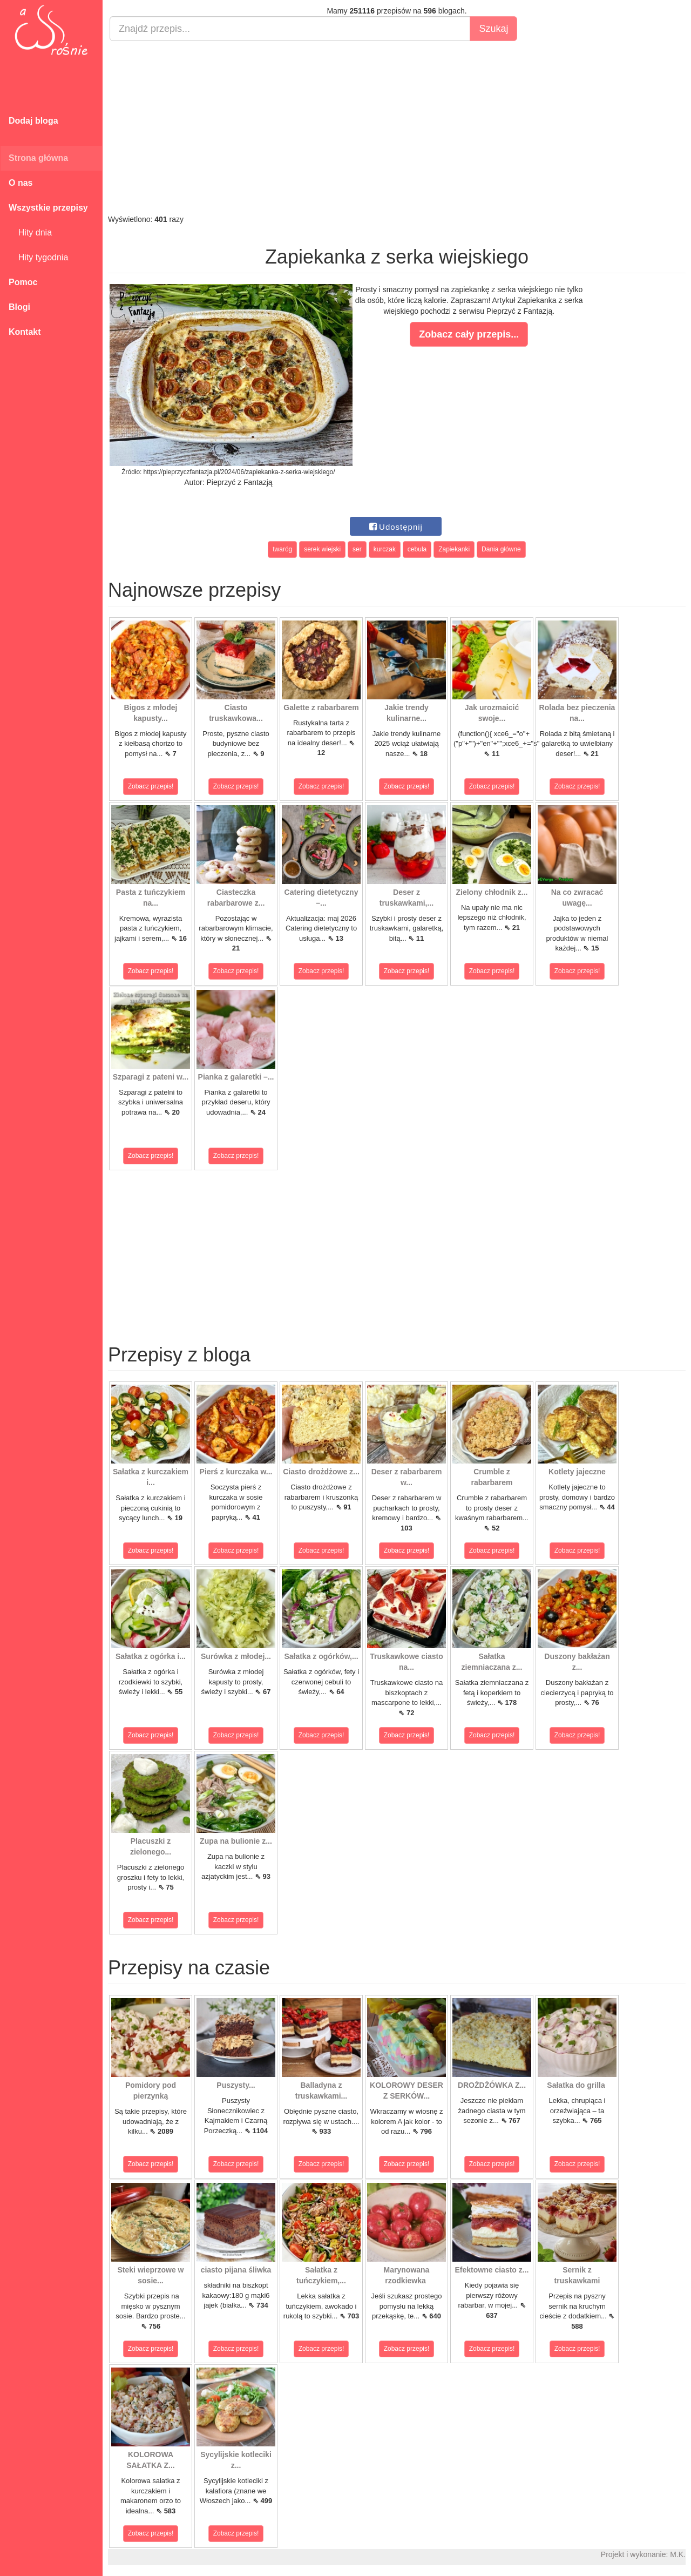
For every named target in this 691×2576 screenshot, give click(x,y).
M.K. (678, 2554)
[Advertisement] (397, 127)
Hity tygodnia (38, 257)
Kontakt (25, 331)
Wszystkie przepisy (48, 207)
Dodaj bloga (33, 120)
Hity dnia (30, 232)
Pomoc (23, 282)
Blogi (19, 307)
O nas (20, 182)
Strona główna (38, 158)
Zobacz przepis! (151, 786)
